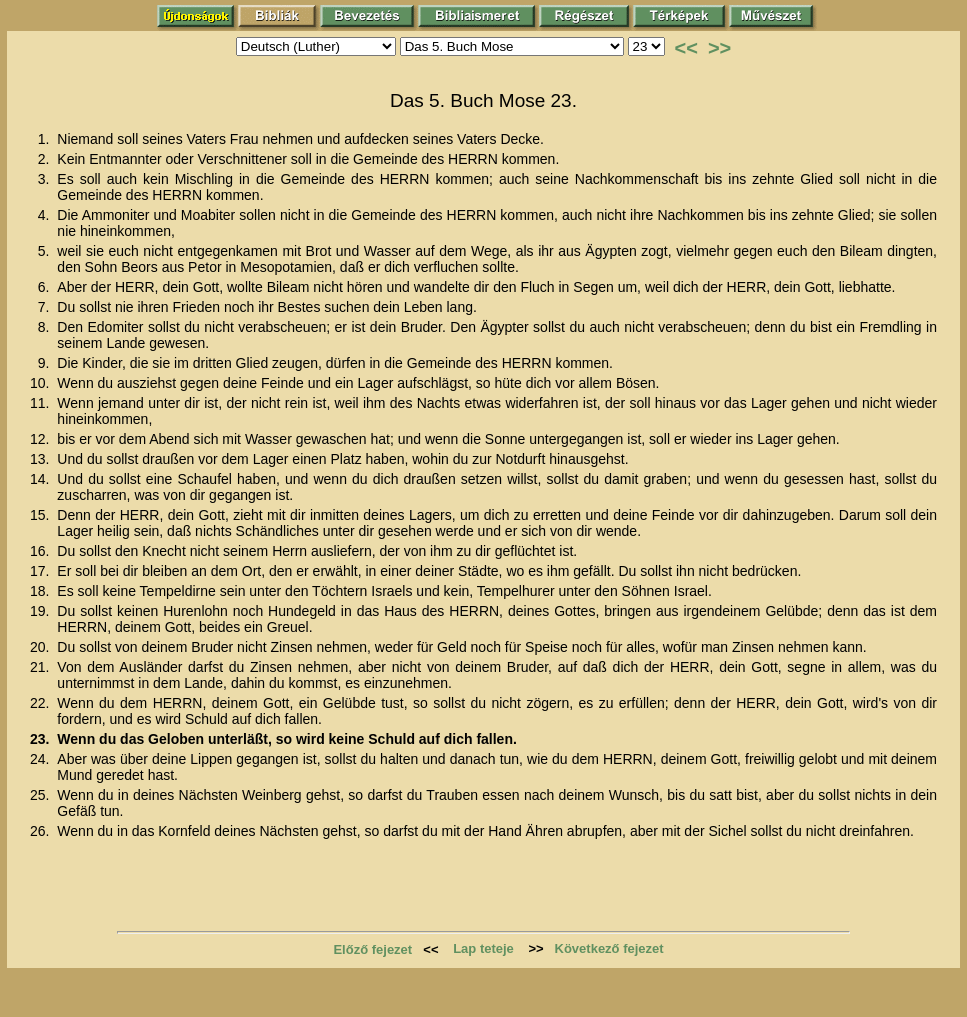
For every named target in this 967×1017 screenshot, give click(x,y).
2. (46, 159)
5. (46, 251)
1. (46, 139)
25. (41, 795)
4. (46, 215)
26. (41, 831)
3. (46, 179)
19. (41, 611)
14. (41, 479)
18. (41, 591)
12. (41, 439)
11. (41, 403)
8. (46, 327)
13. (41, 459)
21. (41, 667)
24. (41, 759)
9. (46, 363)
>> (719, 48)
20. (41, 647)
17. (41, 571)
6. (46, 287)
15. (41, 515)
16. (41, 551)
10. (41, 383)
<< (686, 48)
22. (41, 703)
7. (46, 307)
